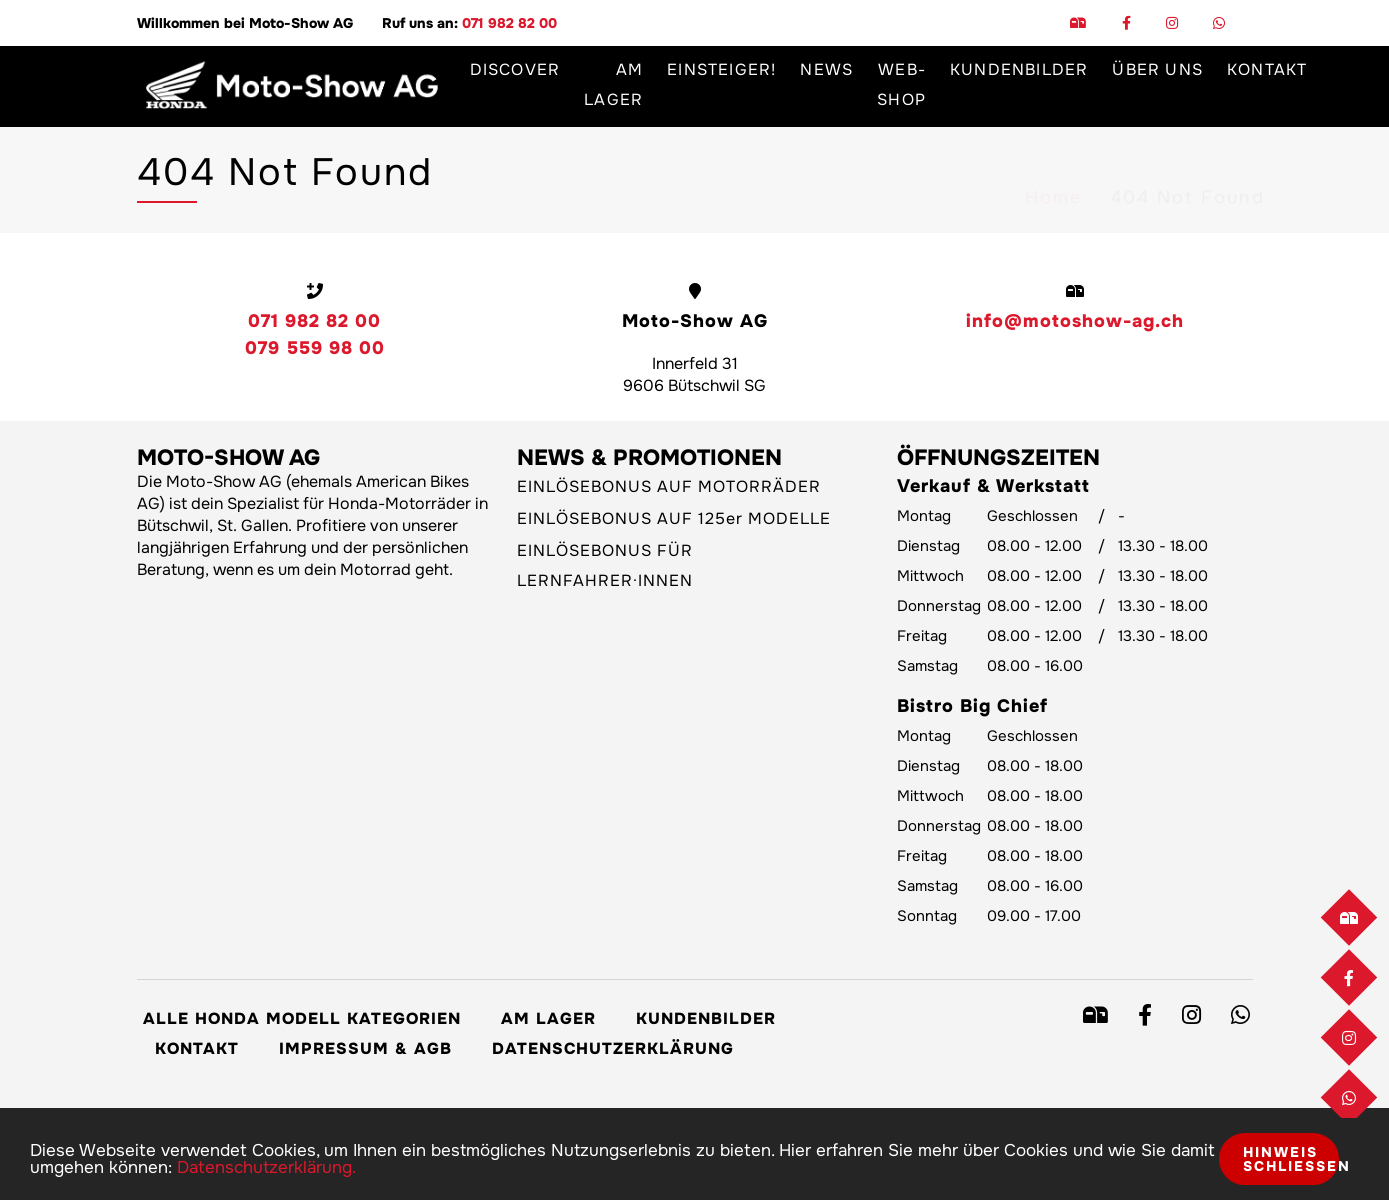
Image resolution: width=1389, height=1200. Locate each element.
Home (1053, 181)
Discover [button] (515, 69)
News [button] (826, 69)
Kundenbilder (1019, 69)
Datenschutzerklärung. (266, 1167)
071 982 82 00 (509, 23)
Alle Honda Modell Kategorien (302, 1018)
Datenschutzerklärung (613, 1048)
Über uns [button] (1157, 69)
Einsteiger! (721, 69)
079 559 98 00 (315, 348)
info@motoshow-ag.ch (1075, 321)
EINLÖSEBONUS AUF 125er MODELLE (674, 518)
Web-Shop (901, 84)
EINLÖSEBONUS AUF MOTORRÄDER (669, 486)
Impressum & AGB (365, 1048)
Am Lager (613, 84)
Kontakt (1267, 69)
